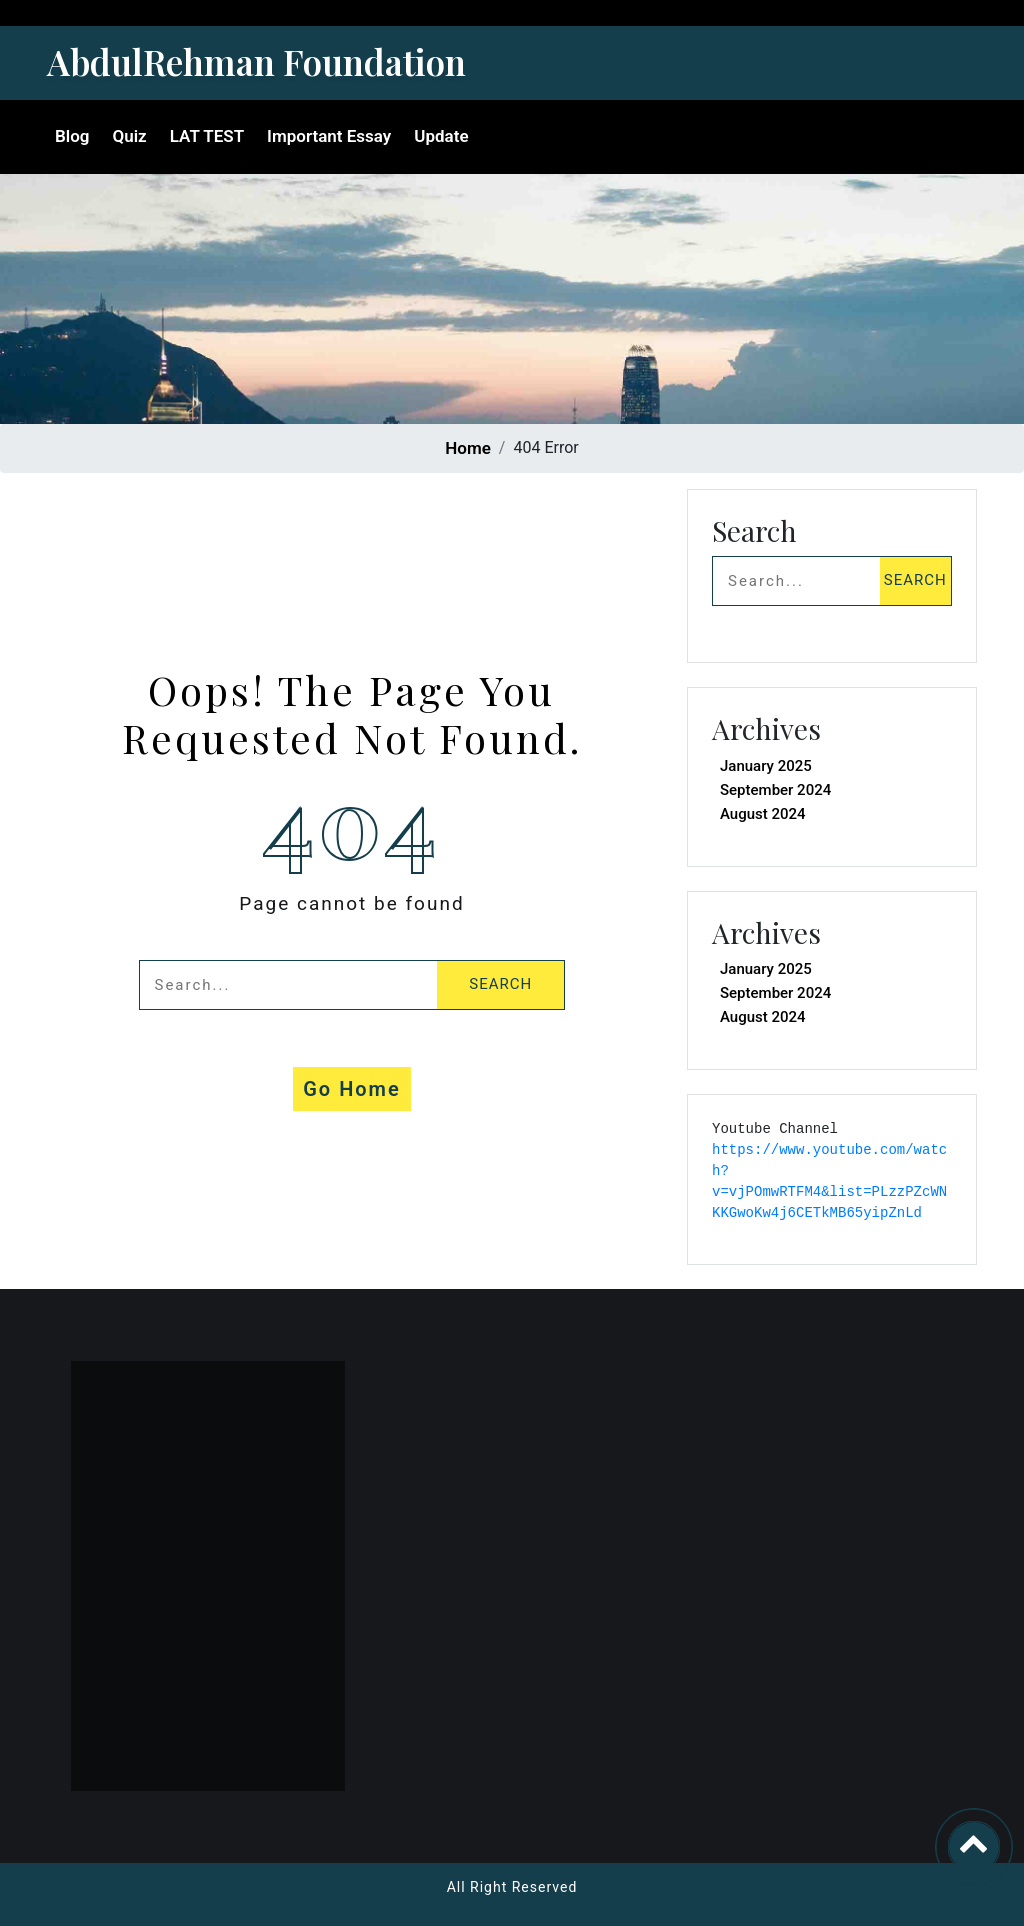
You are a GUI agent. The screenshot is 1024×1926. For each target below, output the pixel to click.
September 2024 (775, 790)
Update (441, 136)
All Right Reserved (512, 1887)
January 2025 (766, 766)
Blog (72, 136)
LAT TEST (207, 136)
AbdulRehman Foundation (256, 61)
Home (468, 448)
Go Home (352, 1089)
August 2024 (763, 814)
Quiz (130, 136)
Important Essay (329, 136)
